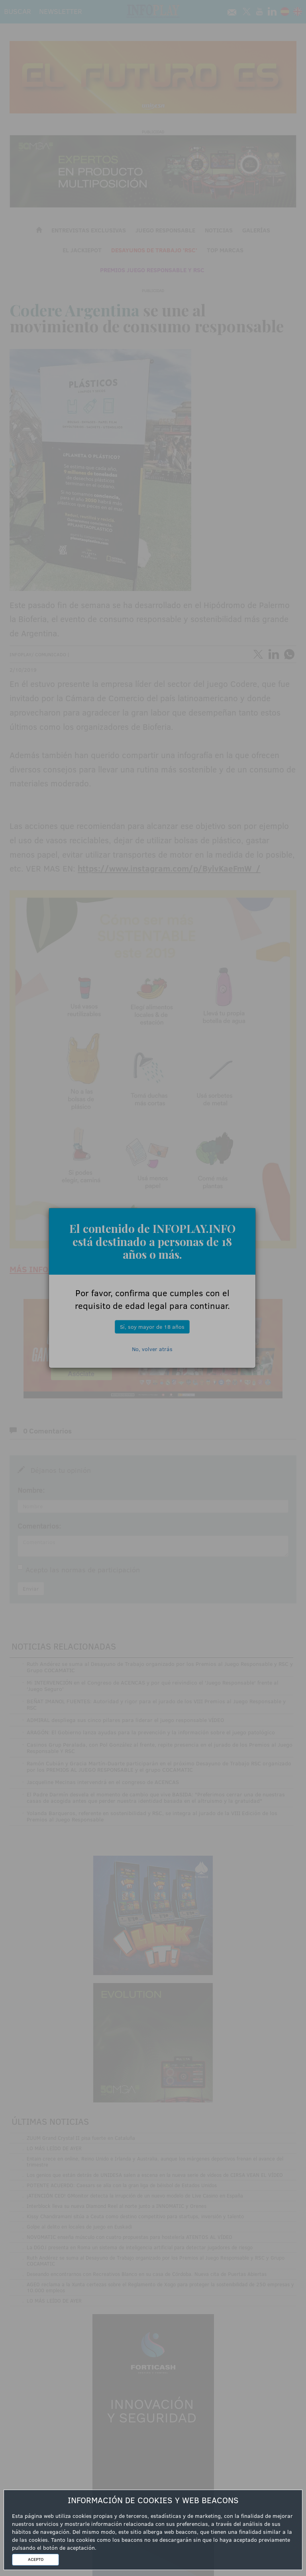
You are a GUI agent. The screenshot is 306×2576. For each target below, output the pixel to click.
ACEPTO (35, 2559)
